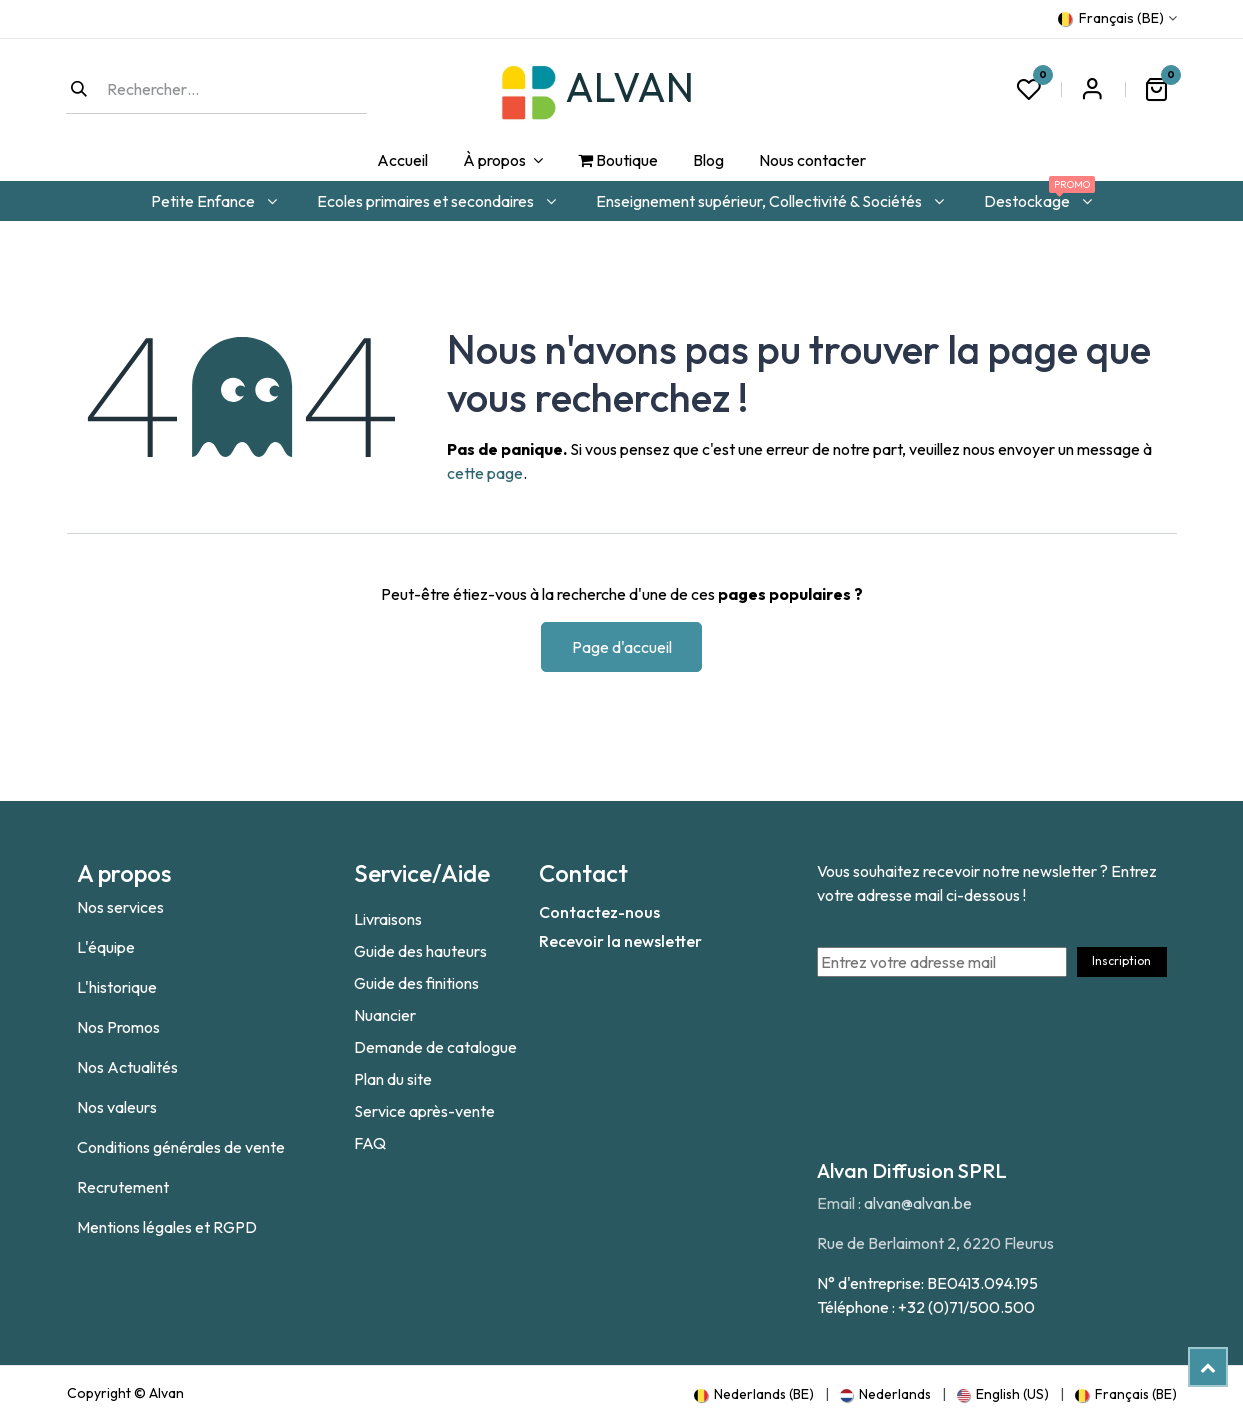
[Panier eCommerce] (1157, 89)
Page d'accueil (622, 647)
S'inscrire (1093, 89)
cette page (485, 473)
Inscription (1121, 960)
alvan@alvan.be (918, 1203)
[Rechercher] (79, 89)
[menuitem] (402, 161)
